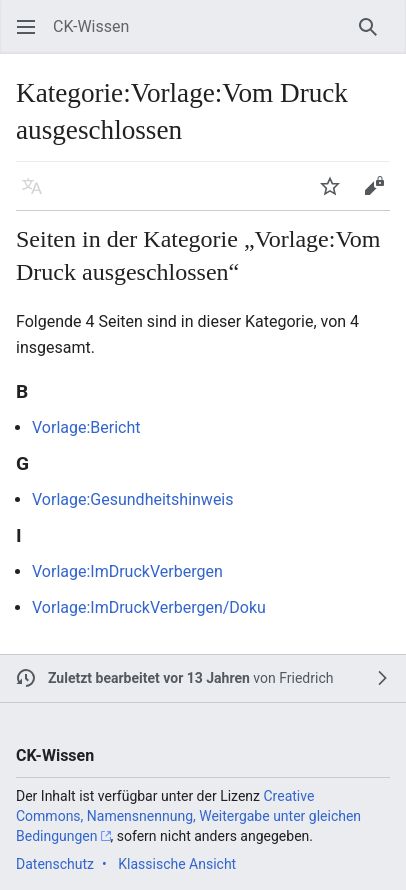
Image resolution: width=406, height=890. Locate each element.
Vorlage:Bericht (86, 427)
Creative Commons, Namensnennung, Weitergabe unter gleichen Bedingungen (188, 815)
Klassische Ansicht (177, 864)
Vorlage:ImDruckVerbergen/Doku (149, 607)
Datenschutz (55, 864)
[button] (26, 27)
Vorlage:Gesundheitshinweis (133, 499)
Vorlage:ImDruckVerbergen (127, 571)
